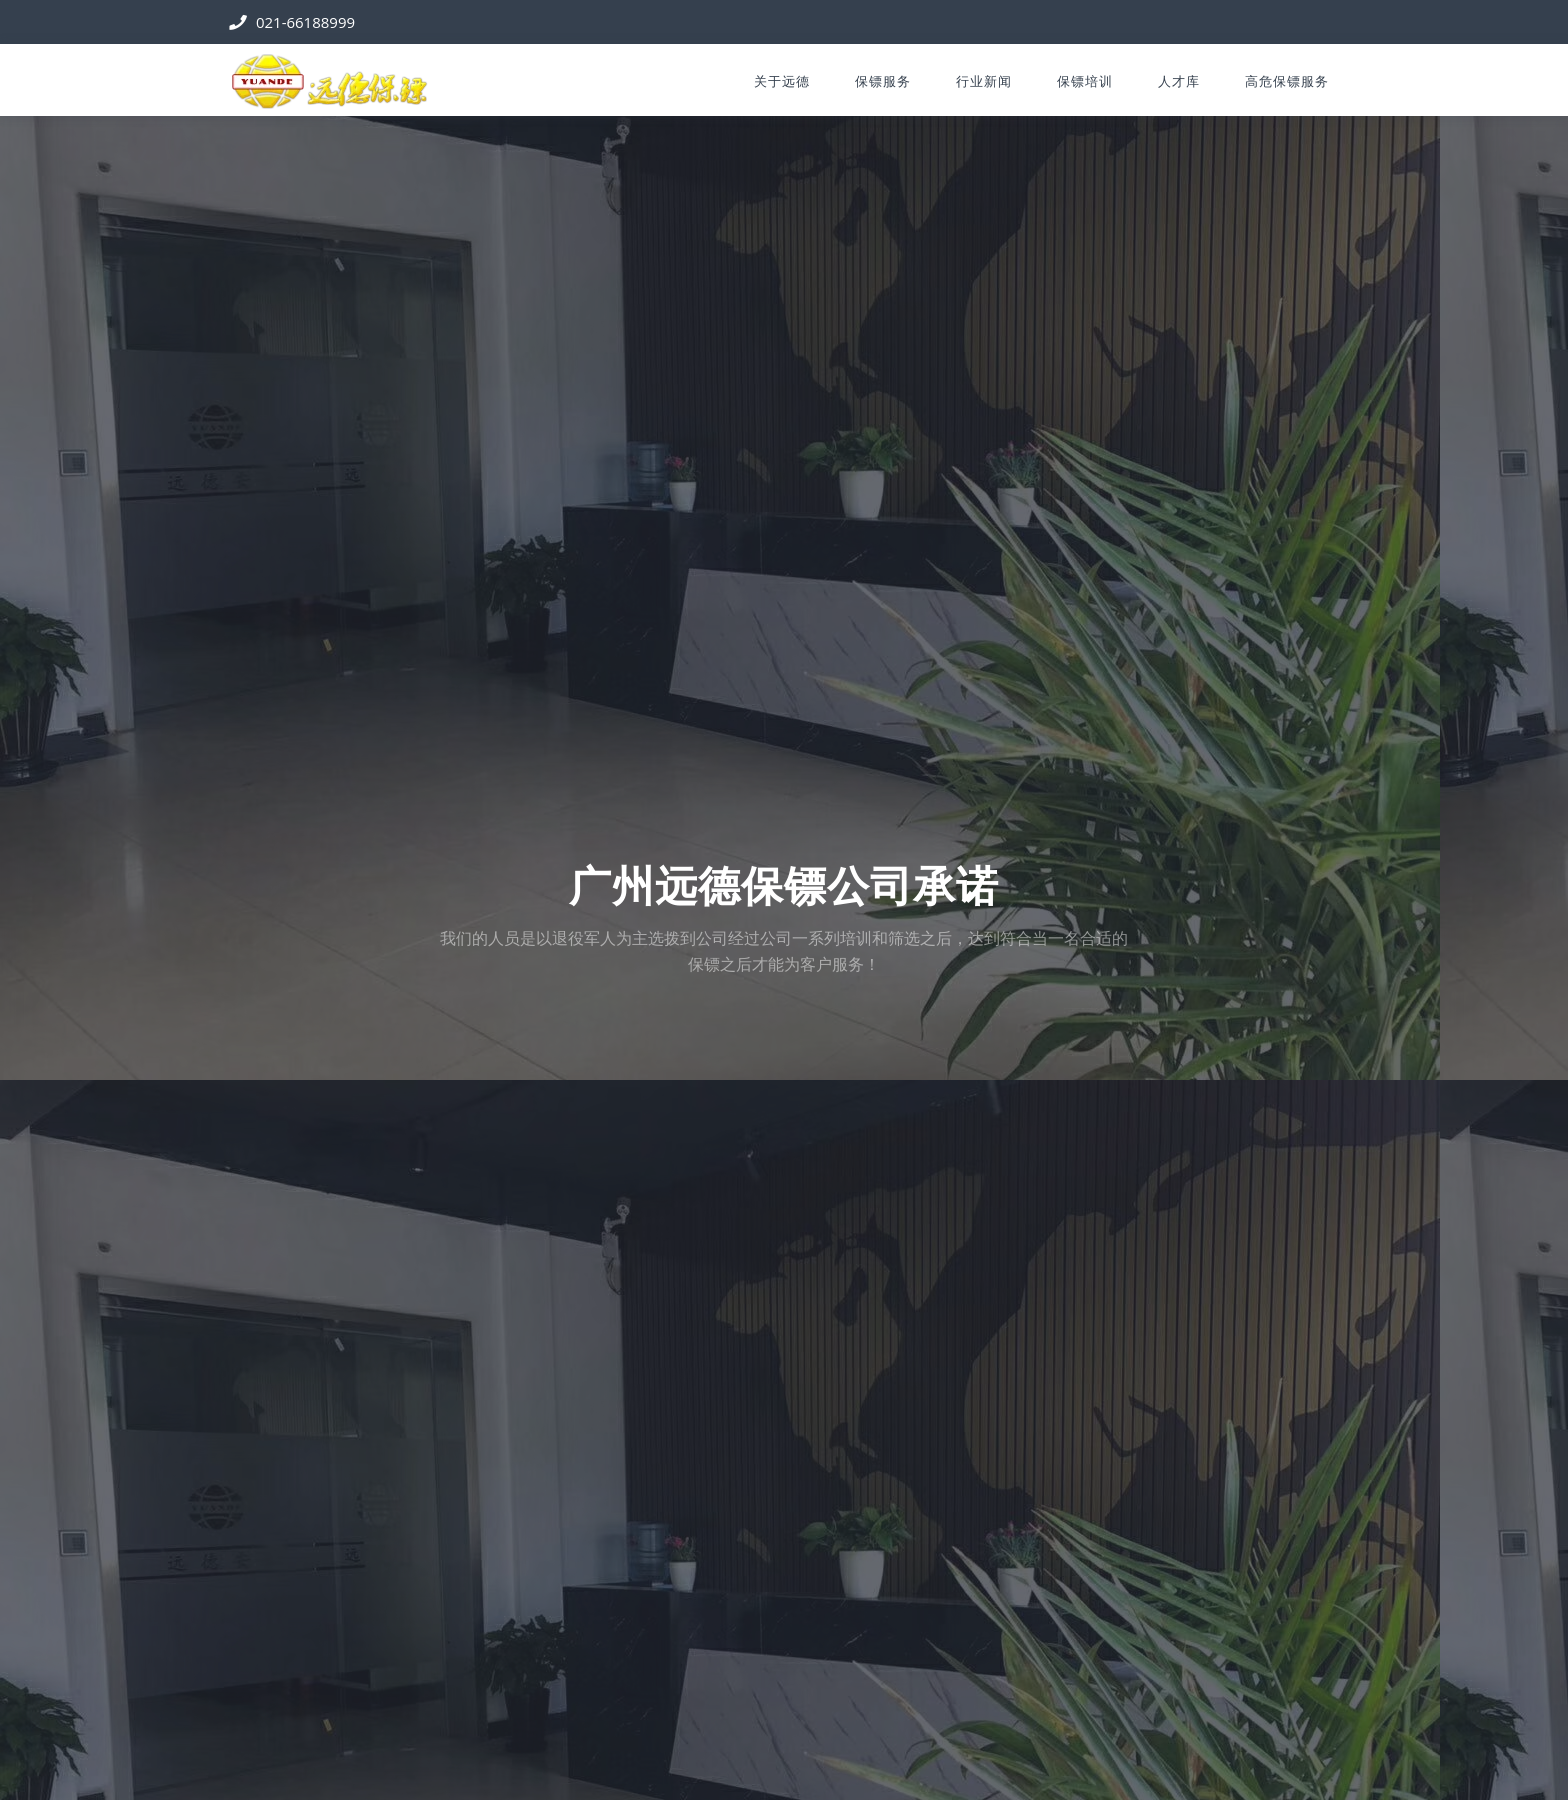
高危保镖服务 (1287, 81)
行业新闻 (984, 81)
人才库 (1179, 81)
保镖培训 (1085, 81)
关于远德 (782, 81)
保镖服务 (883, 81)
